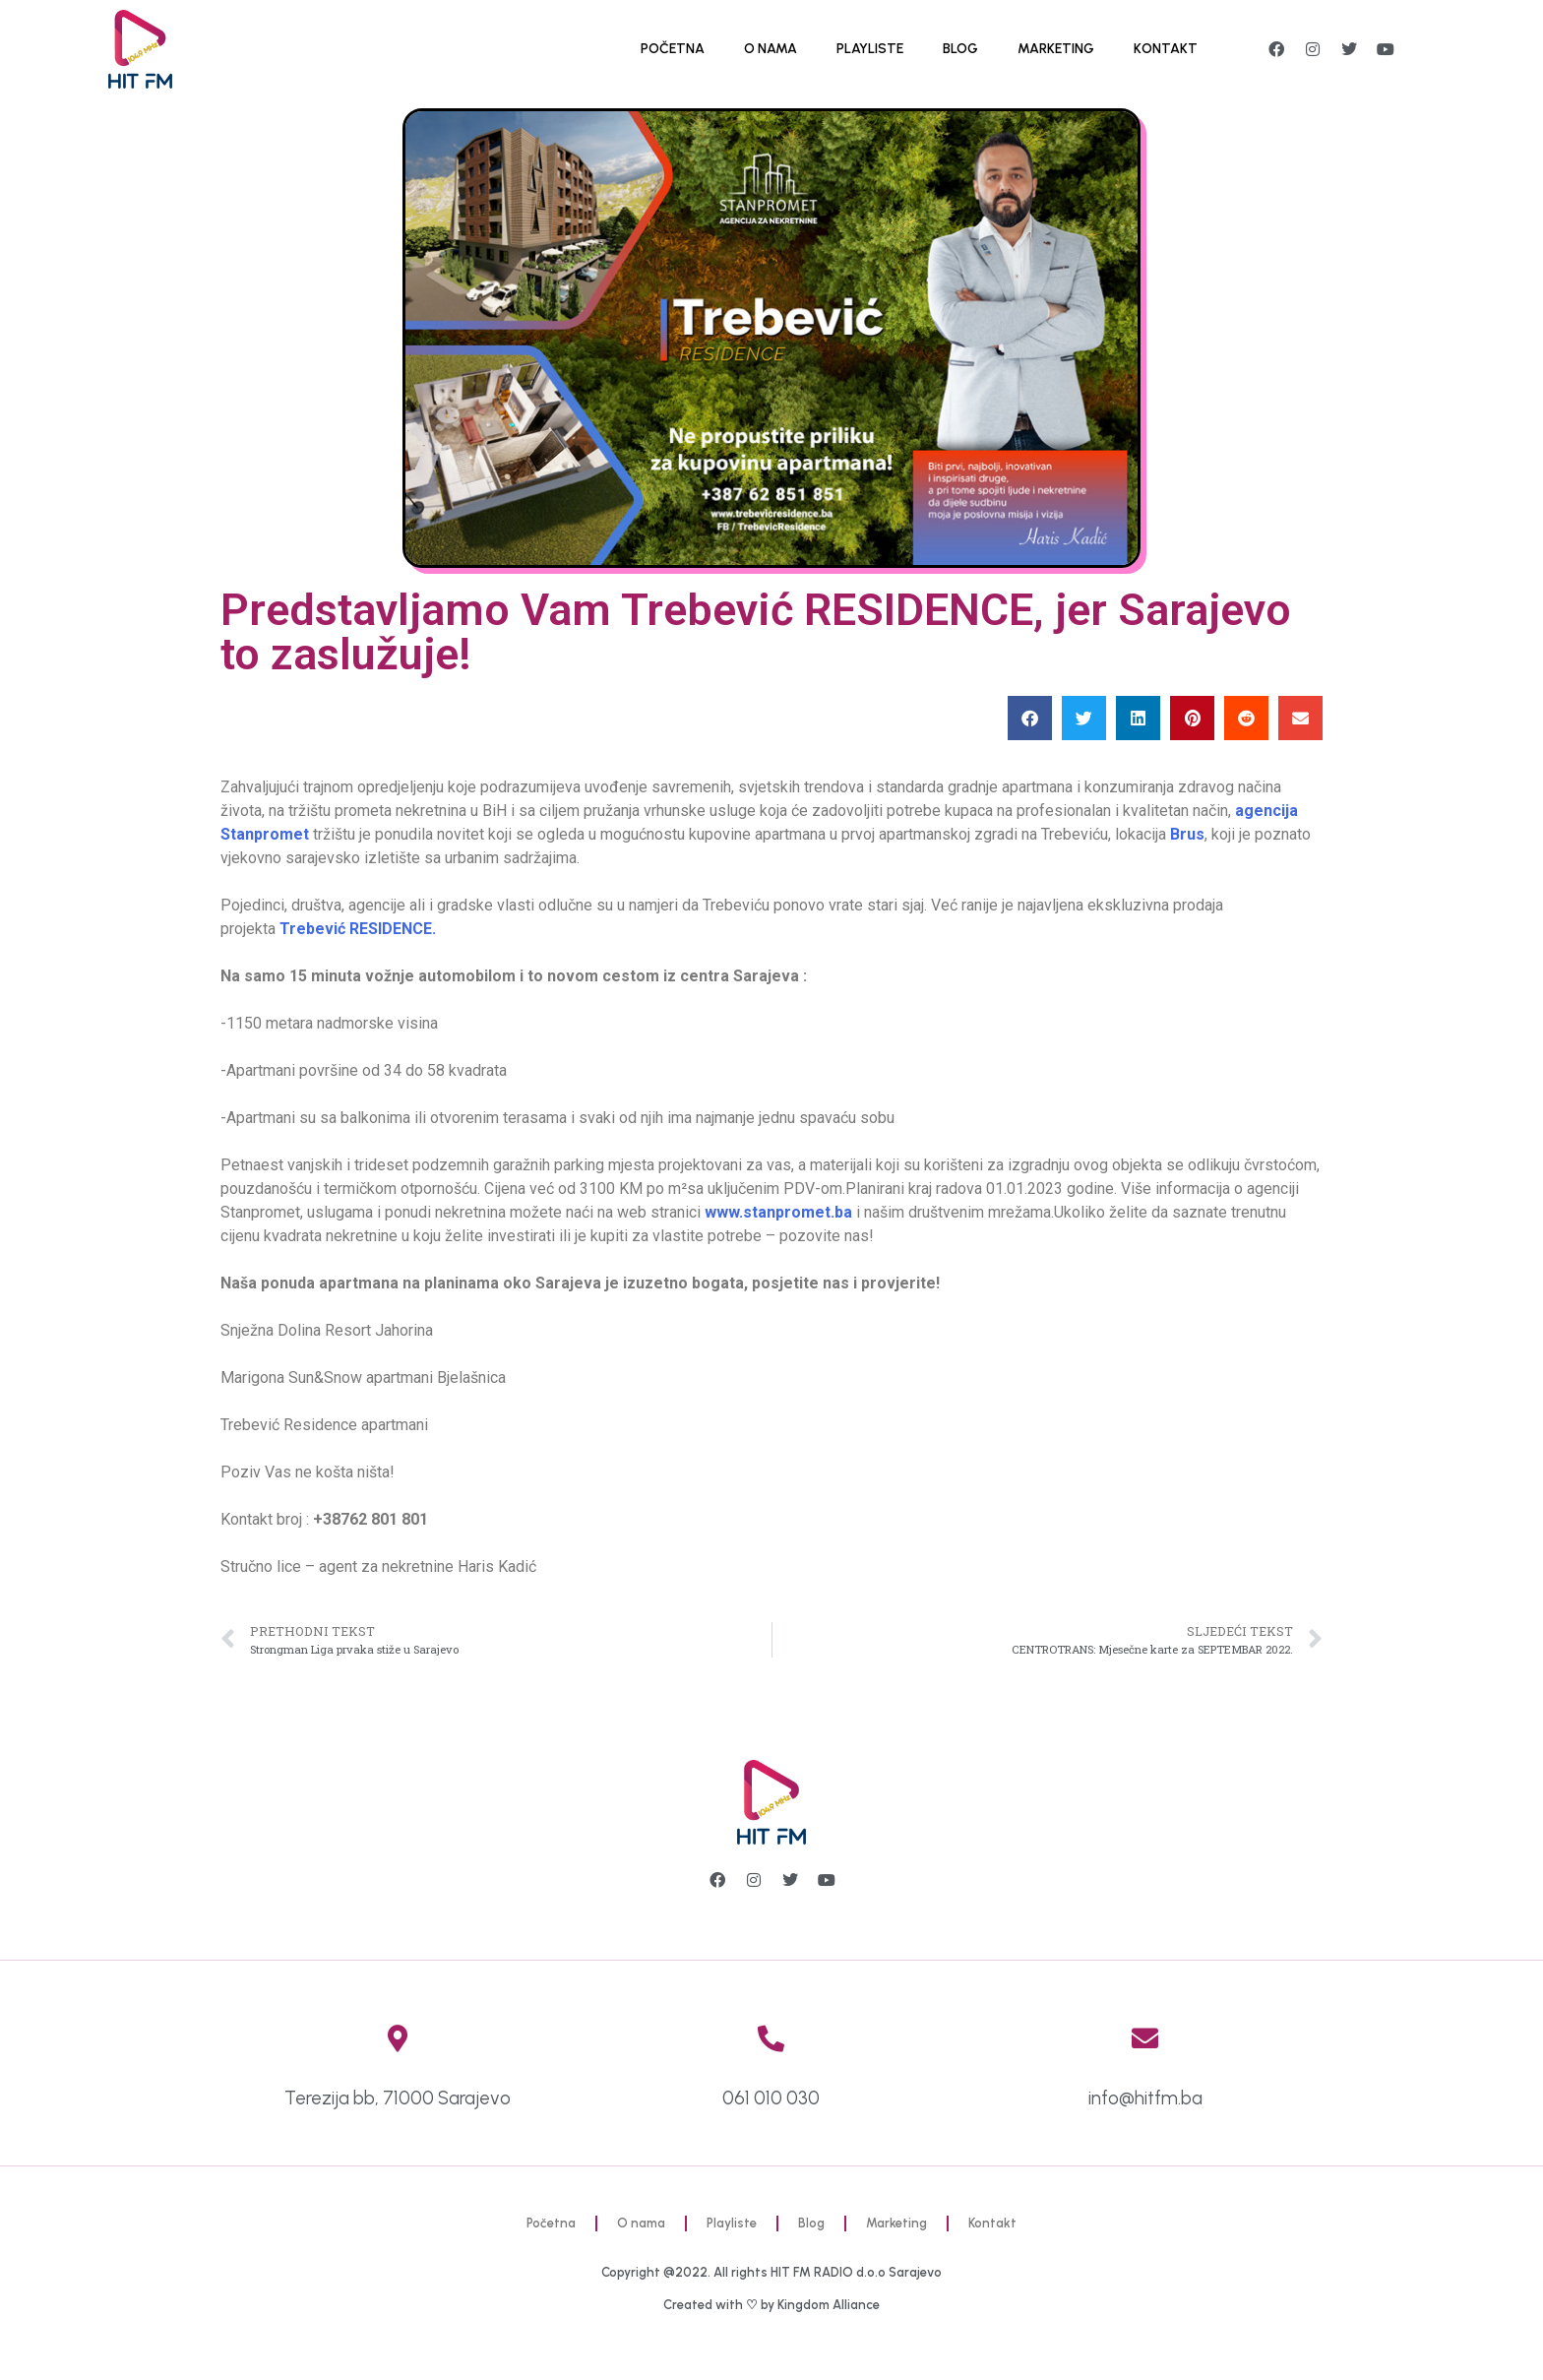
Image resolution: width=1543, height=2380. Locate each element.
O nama (770, 48)
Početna (673, 48)
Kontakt (1166, 48)
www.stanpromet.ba (778, 1212)
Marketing (1056, 48)
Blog (960, 48)
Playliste (869, 48)
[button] (1030, 718)
